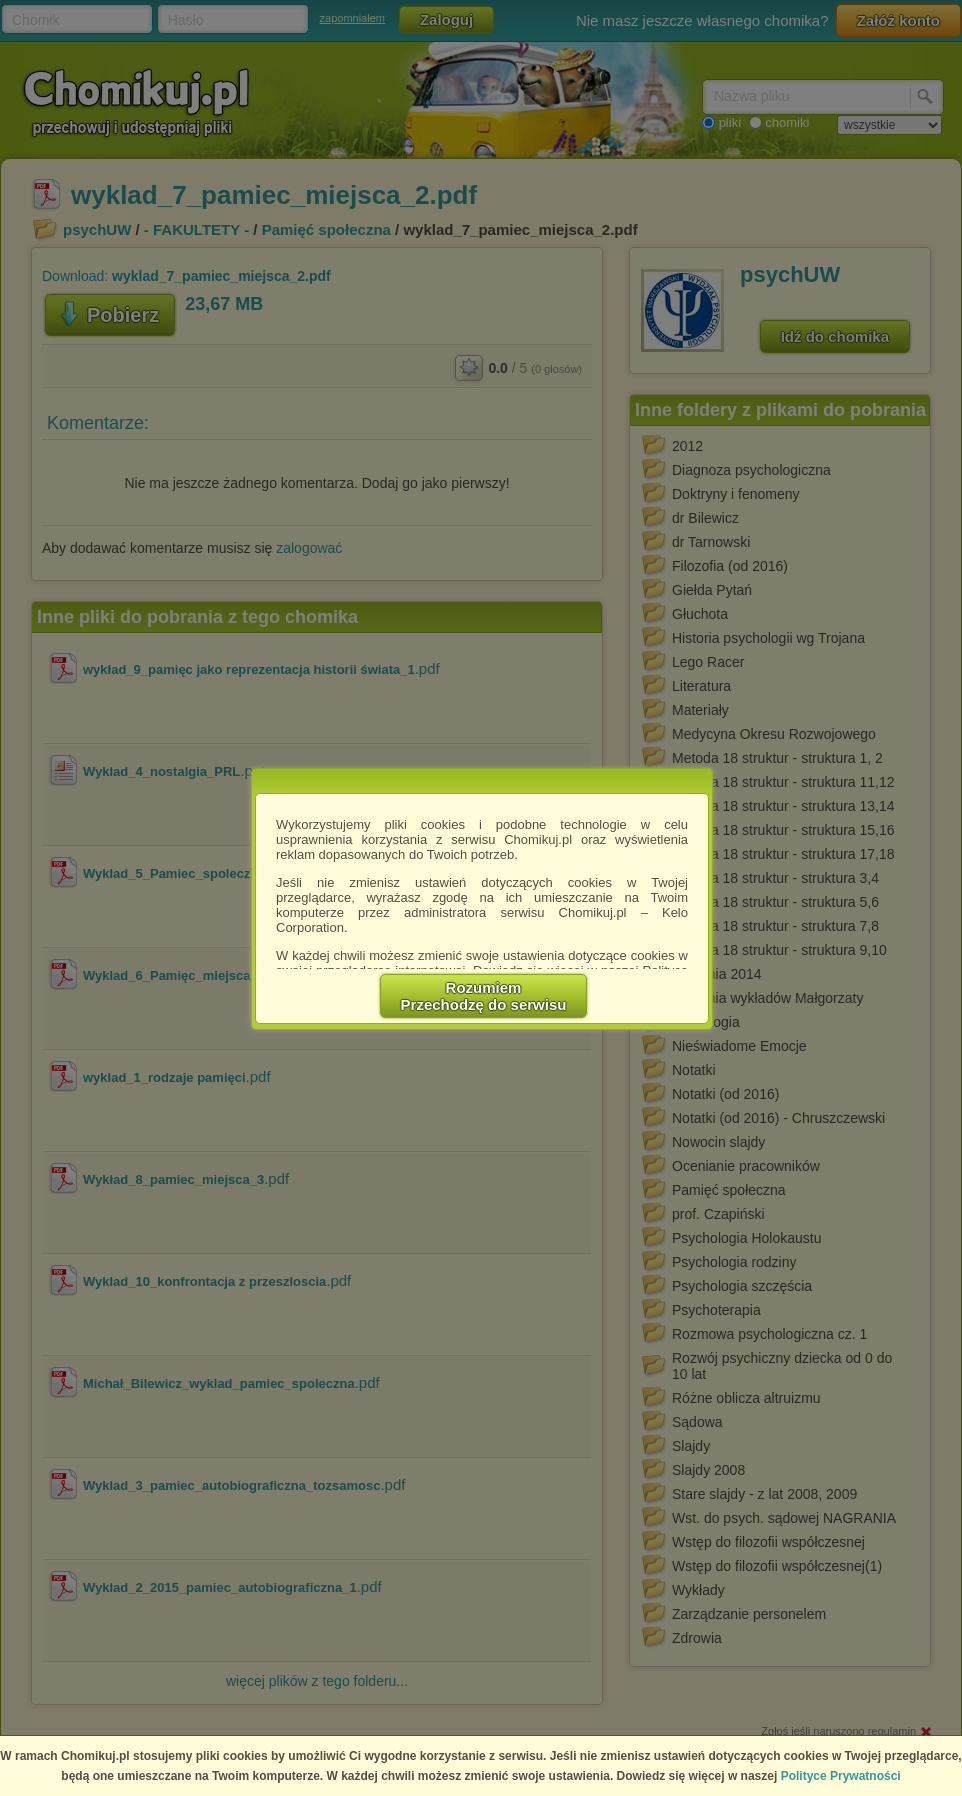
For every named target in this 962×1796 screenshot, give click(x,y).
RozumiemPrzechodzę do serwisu (484, 996)
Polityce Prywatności (841, 1776)
